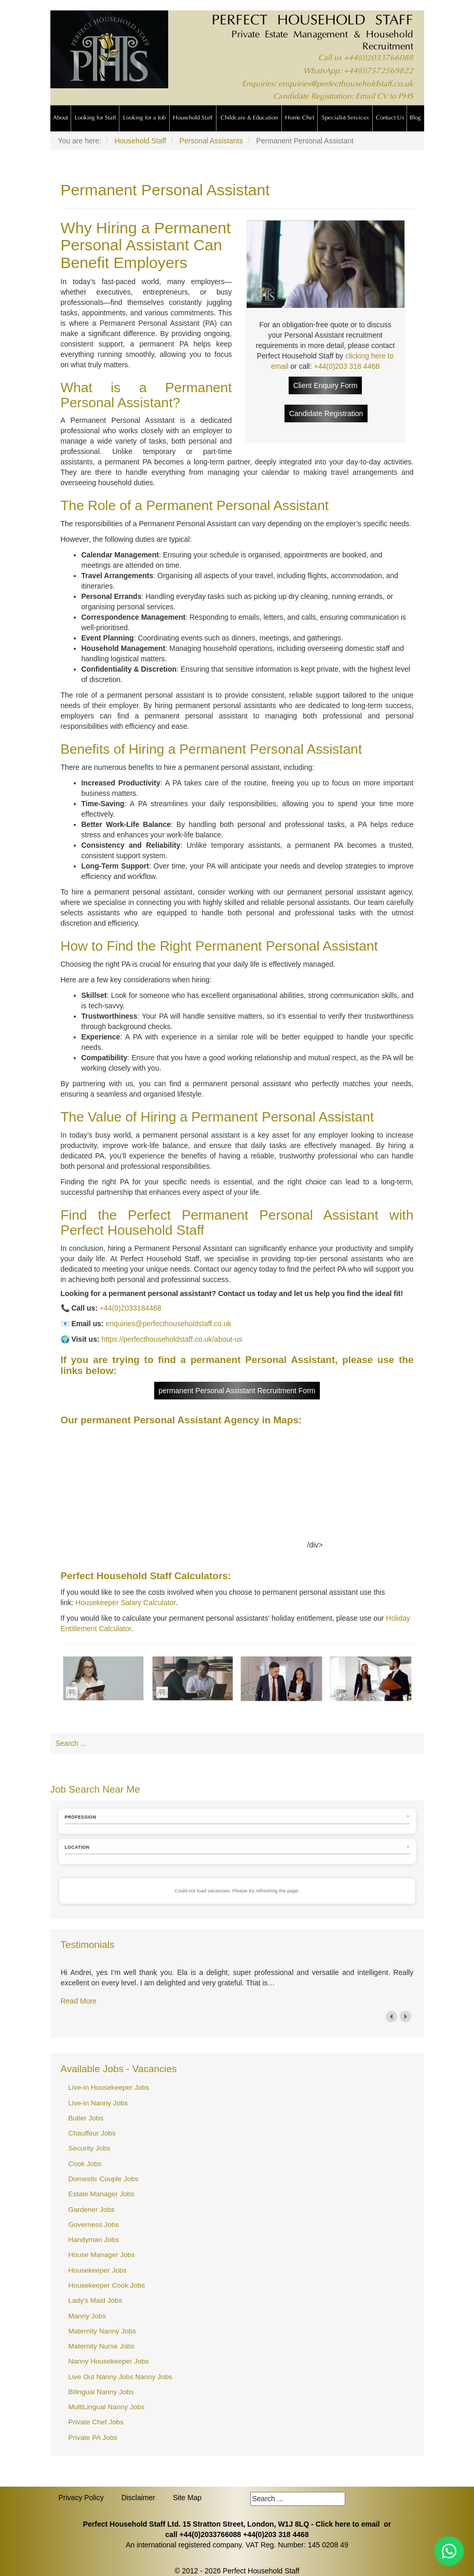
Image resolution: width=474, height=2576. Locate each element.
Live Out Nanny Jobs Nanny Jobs (120, 2377)
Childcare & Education (249, 118)
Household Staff (192, 118)
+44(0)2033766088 (378, 58)
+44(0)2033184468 (130, 1308)
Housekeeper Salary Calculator (125, 1602)
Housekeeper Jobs (98, 2270)
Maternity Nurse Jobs (102, 2346)
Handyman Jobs (94, 2240)
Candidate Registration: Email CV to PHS (343, 97)
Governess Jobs (94, 2224)
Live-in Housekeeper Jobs (109, 2087)
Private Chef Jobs (96, 2422)
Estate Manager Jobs (102, 2194)
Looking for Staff (95, 118)
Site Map (187, 2497)
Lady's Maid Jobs (96, 2300)
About (60, 118)
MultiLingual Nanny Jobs (107, 2407)
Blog (415, 118)
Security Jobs (90, 2148)
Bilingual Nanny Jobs (101, 2392)
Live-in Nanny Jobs (98, 2103)
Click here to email (348, 2524)
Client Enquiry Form (325, 385)
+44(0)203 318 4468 (347, 366)
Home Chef (299, 118)
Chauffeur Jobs (92, 2133)
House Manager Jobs (102, 2255)
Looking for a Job (144, 118)
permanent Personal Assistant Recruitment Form (237, 1390)
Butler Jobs (86, 2118)
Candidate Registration (326, 413)
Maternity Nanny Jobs (103, 2331)
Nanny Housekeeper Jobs (109, 2361)
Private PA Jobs (93, 2437)
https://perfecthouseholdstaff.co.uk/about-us (171, 1339)
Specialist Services (345, 118)
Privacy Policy (81, 2497)
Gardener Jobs (92, 2209)
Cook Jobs (85, 2164)
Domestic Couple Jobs (104, 2179)
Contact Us (390, 118)
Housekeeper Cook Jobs (107, 2285)
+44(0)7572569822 (378, 71)
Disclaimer (138, 2497)
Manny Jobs (87, 2316)
